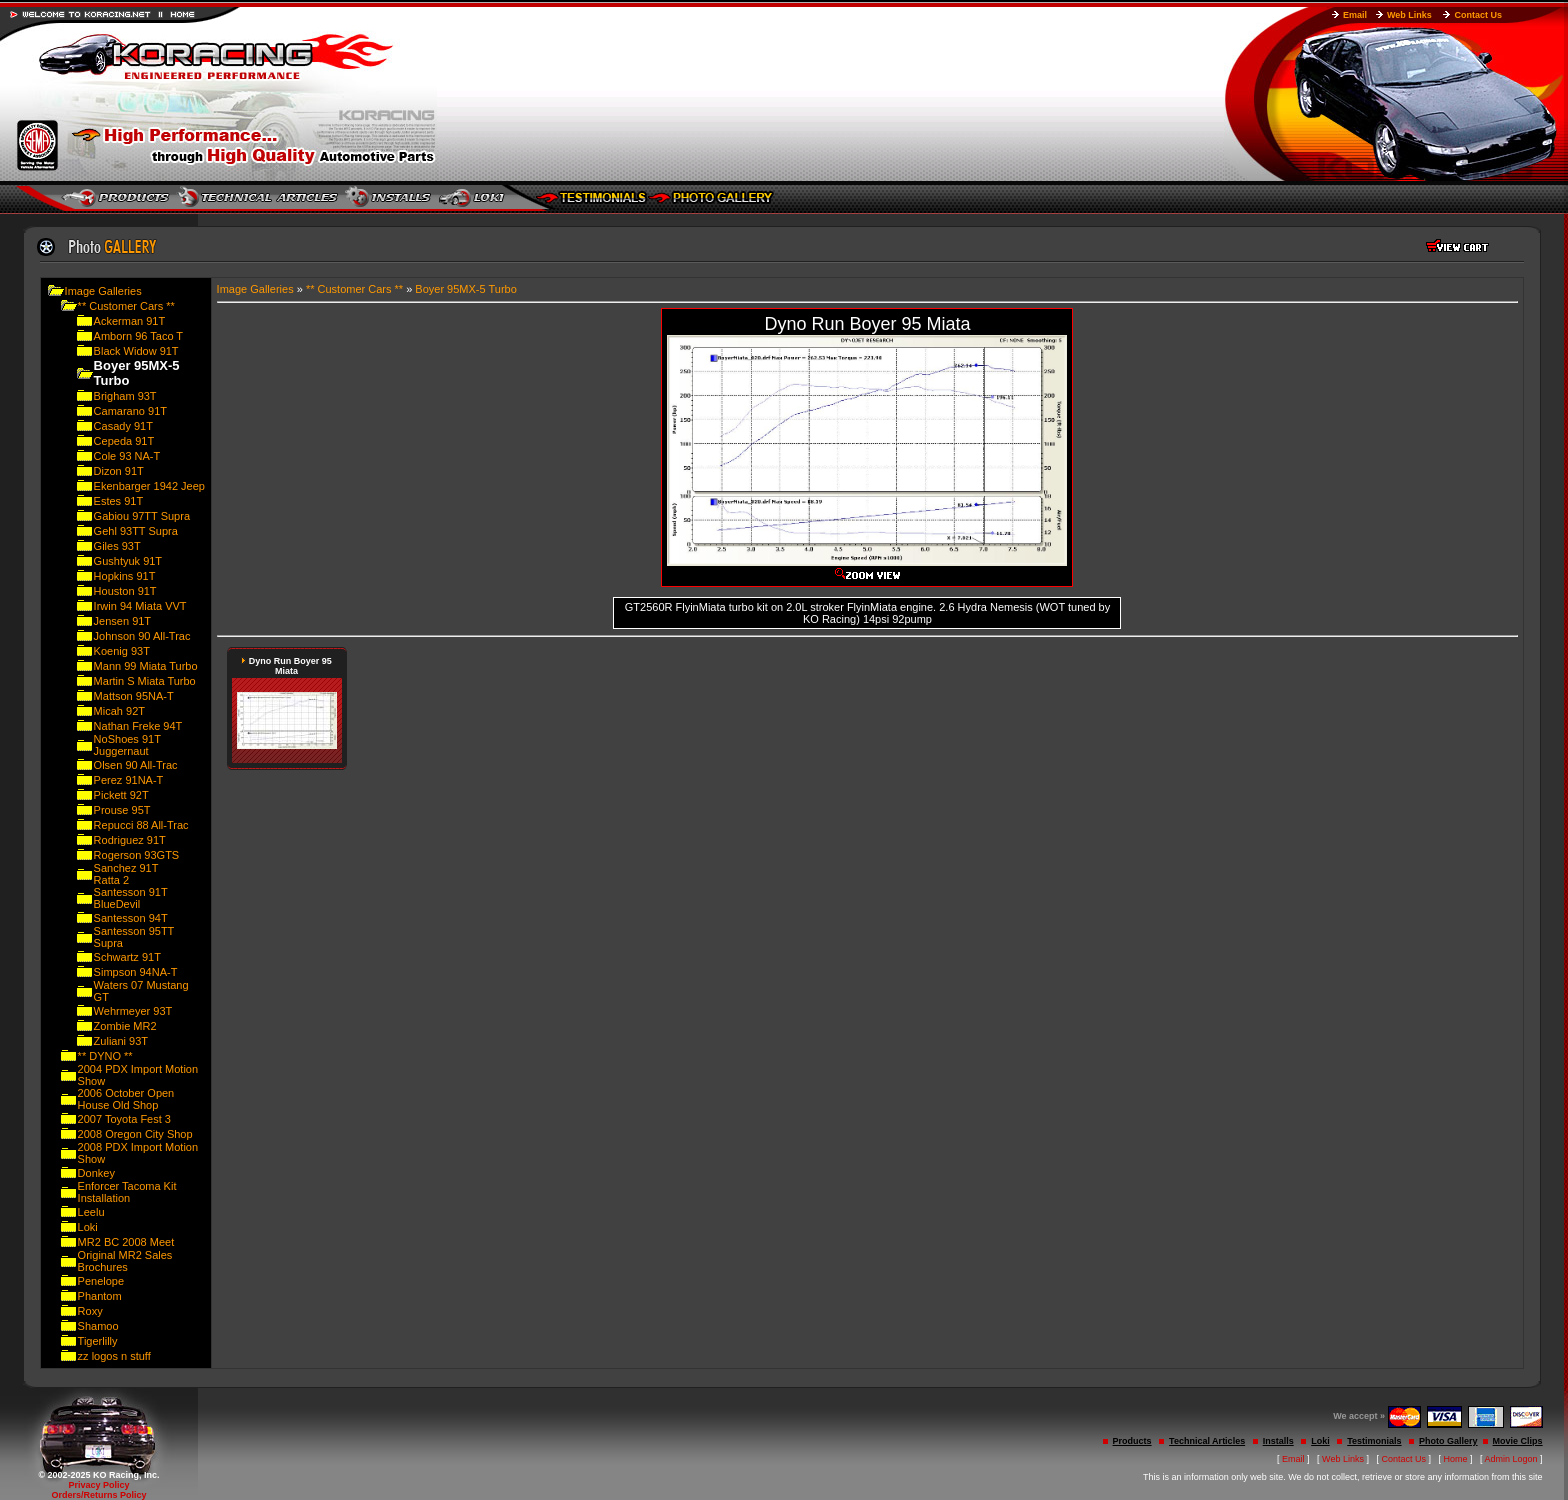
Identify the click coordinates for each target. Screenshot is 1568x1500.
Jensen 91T (122, 621)
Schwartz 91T (127, 957)
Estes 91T (119, 501)
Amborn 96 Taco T (138, 336)
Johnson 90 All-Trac (142, 636)
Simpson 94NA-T (136, 972)
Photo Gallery (1448, 1441)
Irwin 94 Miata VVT (140, 606)
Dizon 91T (119, 471)
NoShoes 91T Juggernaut (127, 745)
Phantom (100, 1296)
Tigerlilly (98, 1341)
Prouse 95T (122, 810)
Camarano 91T (130, 411)
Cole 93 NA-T (127, 456)
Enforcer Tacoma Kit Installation (127, 1192)
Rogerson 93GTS (137, 855)
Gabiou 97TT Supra (142, 516)
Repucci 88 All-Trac (141, 825)
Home (1456, 1459)
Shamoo (98, 1326)
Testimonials (1374, 1441)
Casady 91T (123, 426)
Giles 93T (117, 546)
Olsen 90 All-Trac (136, 765)
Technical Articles (1207, 1441)
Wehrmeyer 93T (133, 1011)
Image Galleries (103, 291)
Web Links (1409, 15)
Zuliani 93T (121, 1041)
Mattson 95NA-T (134, 696)
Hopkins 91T (125, 576)
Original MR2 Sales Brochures (125, 1261)
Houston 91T (125, 591)
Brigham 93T (125, 396)
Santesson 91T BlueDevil (131, 898)
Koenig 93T (122, 651)
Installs (1278, 1441)
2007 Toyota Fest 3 (124, 1119)
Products (1132, 1441)
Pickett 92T (121, 795)
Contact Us (1478, 15)
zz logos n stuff (114, 1356)
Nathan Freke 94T (138, 726)
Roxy (90, 1311)
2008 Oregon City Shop (135, 1134)
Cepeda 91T (124, 441)
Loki (88, 1227)
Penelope (101, 1281)
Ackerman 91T (130, 321)
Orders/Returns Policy (98, 1495)
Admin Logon (1511, 1459)
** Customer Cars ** (126, 306)
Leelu (91, 1212)
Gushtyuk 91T (128, 561)
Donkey (96, 1173)
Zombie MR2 (125, 1026)
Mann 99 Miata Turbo (146, 666)
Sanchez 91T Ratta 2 (126, 874)
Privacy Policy (98, 1485)
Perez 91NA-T (129, 780)
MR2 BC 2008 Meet (126, 1242)
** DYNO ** (105, 1056)
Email (1355, 15)
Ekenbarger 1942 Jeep (149, 486)
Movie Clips (1518, 1441)
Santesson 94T (131, 918)
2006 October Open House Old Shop (126, 1099)
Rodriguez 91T (130, 840)
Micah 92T (119, 711)
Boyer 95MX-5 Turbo (466, 289)
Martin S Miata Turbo (145, 681)
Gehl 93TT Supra (136, 531)
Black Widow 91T (136, 351)
